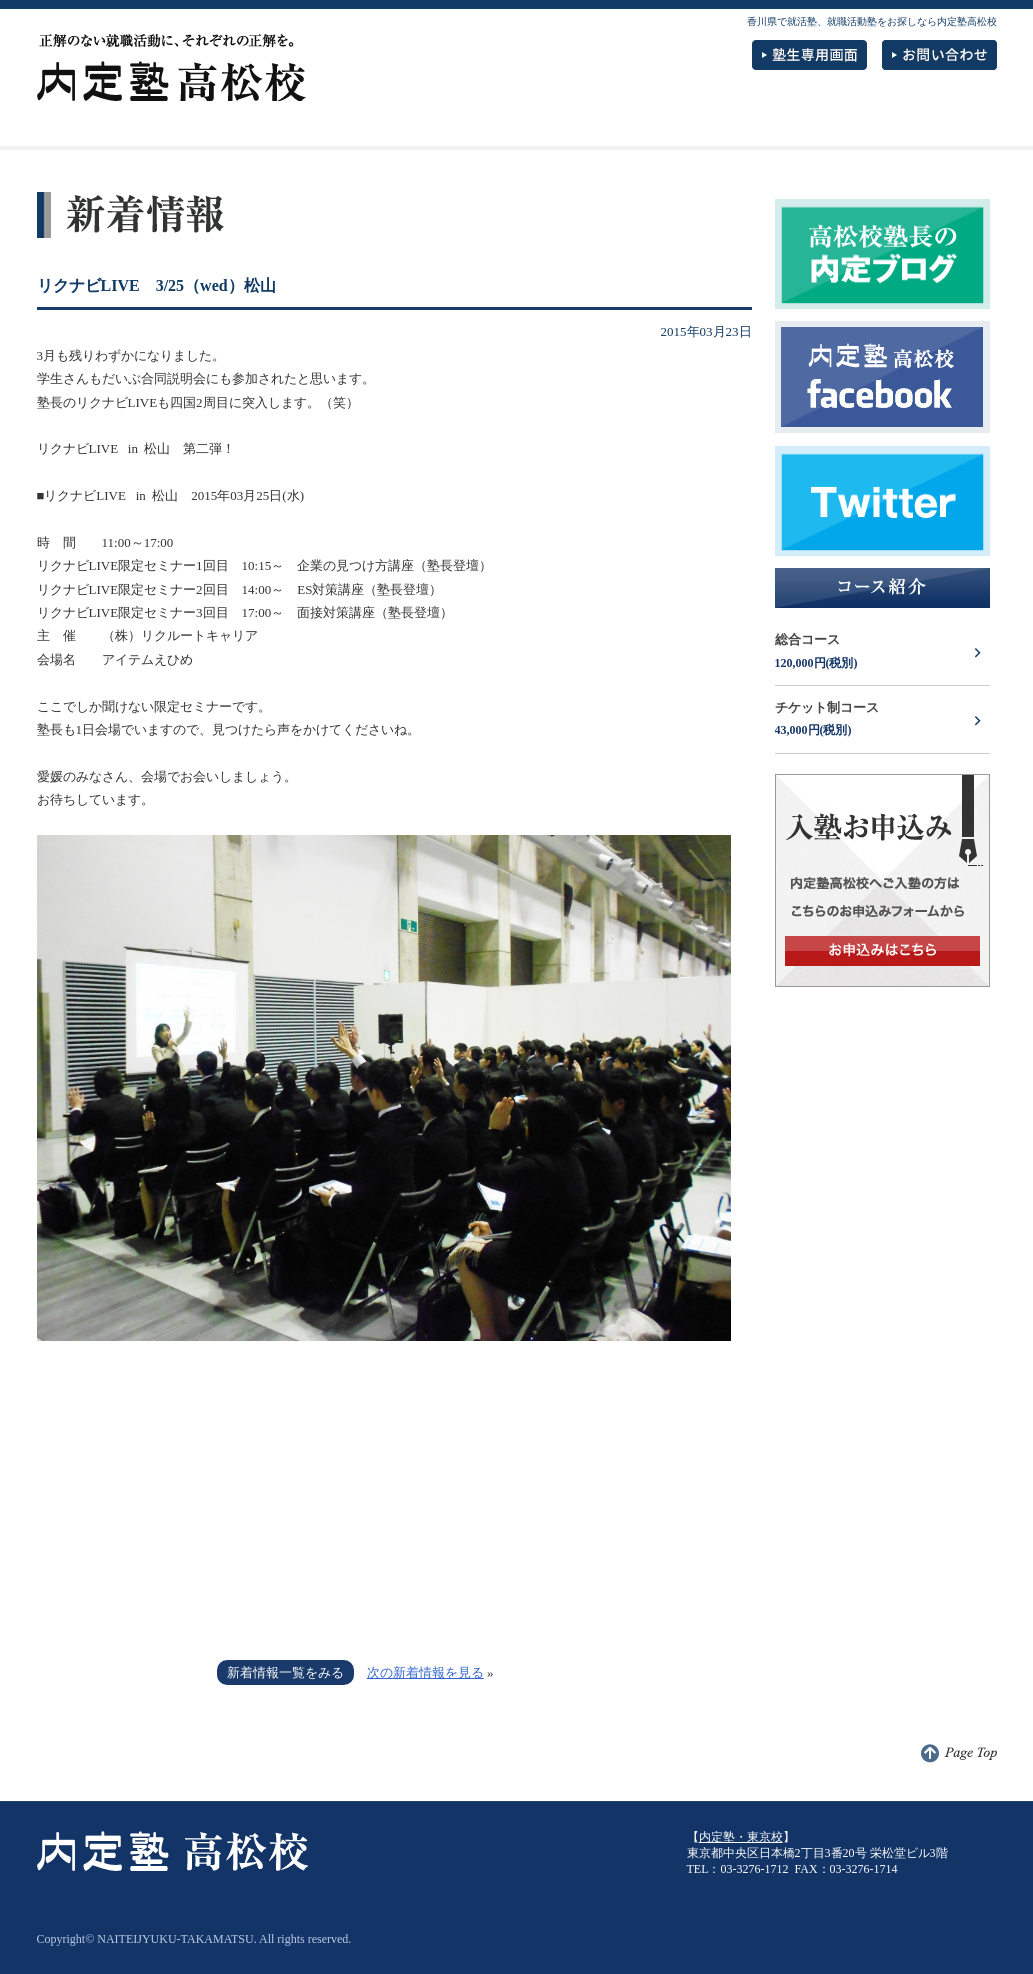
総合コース (882, 653)
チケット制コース (882, 721)
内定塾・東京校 (741, 1837)
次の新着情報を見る (425, 1672)
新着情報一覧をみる (285, 1672)
